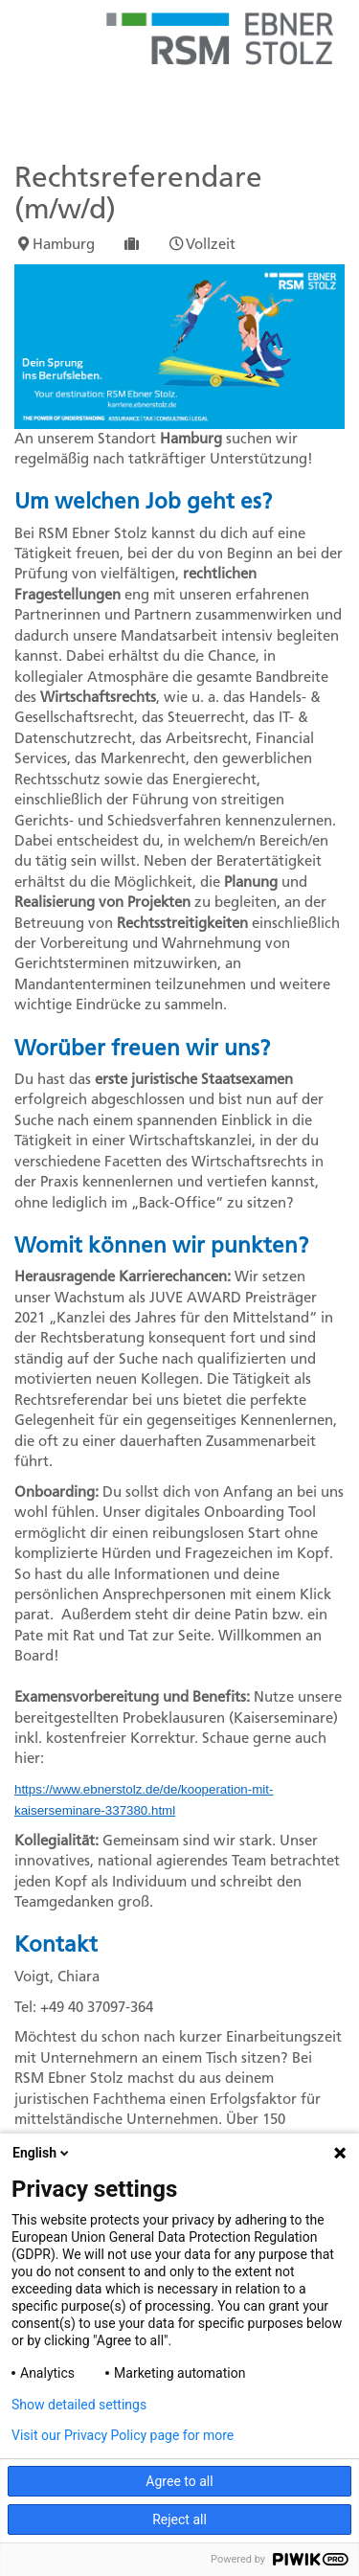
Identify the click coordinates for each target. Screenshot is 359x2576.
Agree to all (179, 2481)
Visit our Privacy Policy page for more (122, 2435)
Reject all (179, 2519)
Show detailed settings (78, 2404)
